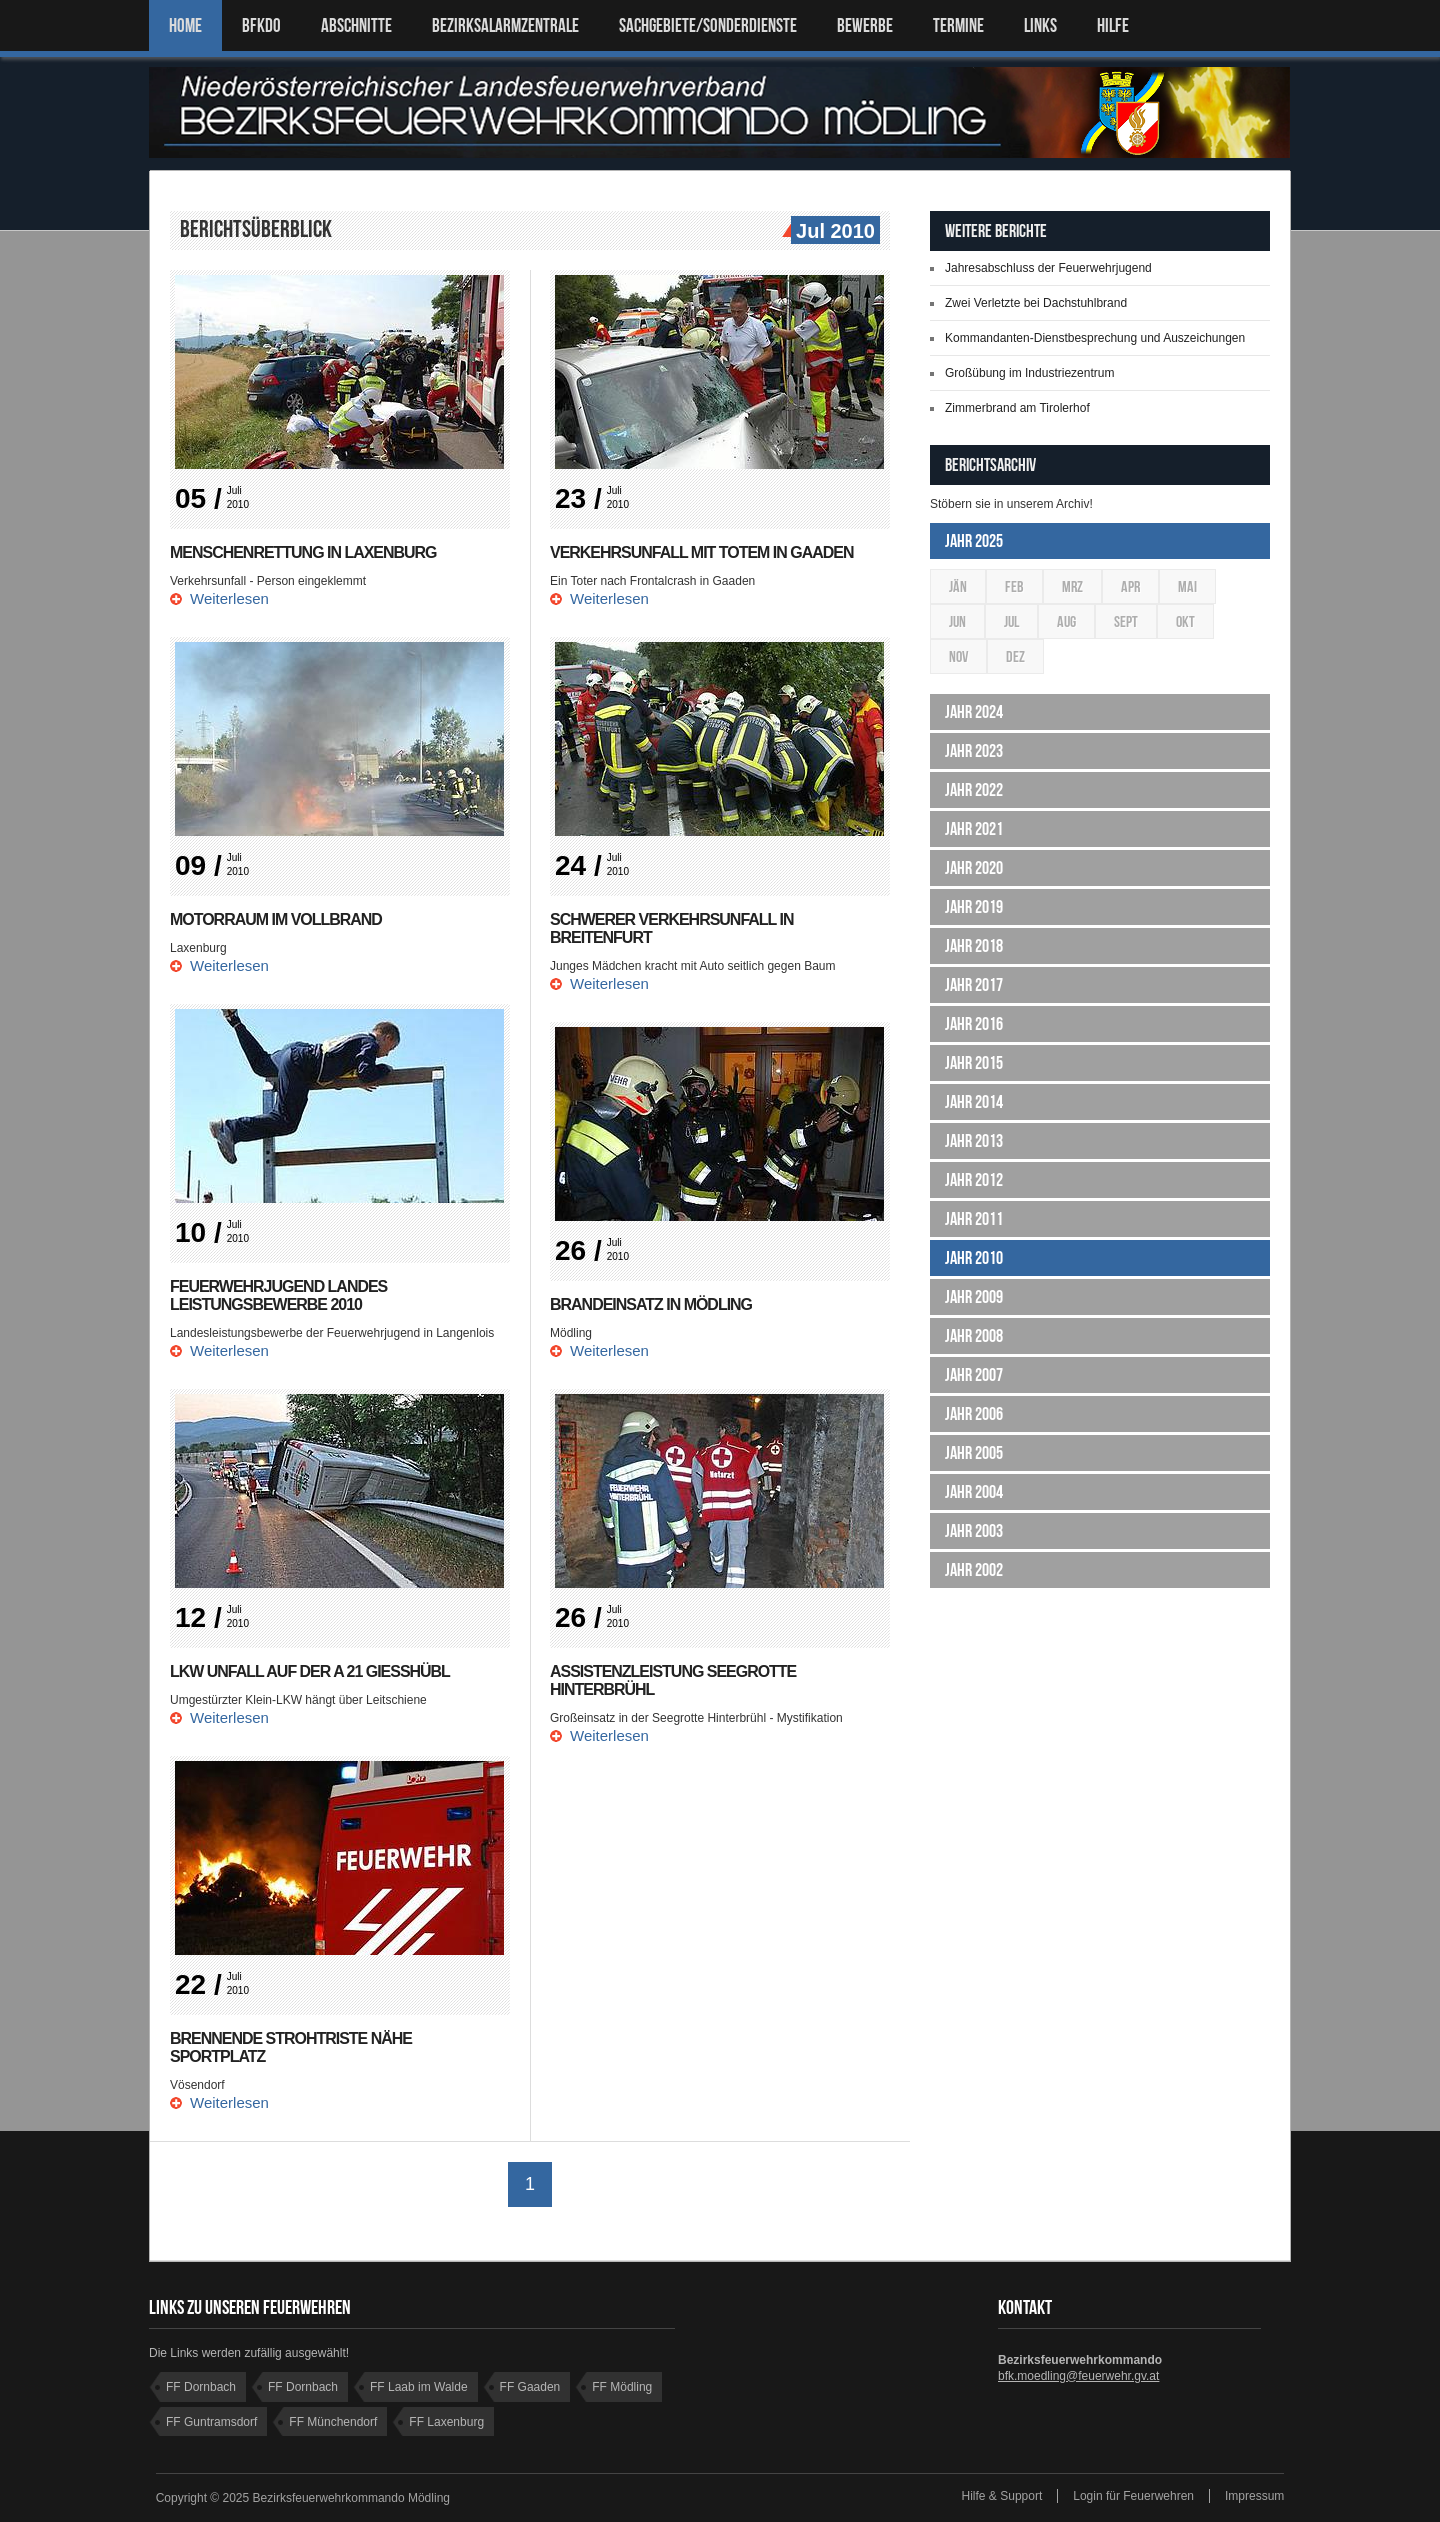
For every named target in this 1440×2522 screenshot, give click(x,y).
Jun (957, 621)
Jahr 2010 (974, 1258)
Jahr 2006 (974, 1414)
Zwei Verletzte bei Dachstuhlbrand (1036, 303)
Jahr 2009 (974, 1297)
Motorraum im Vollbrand (276, 919)
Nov (958, 656)
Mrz (1072, 586)
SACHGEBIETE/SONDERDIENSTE (708, 25)
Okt (1185, 621)
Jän (958, 586)
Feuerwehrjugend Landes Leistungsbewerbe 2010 (279, 1295)
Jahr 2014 (974, 1102)
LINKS (1040, 25)
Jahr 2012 (974, 1180)
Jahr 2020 (974, 868)
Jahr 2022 (974, 790)
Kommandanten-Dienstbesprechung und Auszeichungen (1095, 338)
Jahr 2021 (974, 829)
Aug (1066, 621)
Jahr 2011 (974, 1219)
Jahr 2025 (974, 541)
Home (185, 25)
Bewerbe (865, 25)
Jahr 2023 (974, 751)
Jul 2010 (833, 232)
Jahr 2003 (974, 1531)
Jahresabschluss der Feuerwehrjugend (1048, 268)
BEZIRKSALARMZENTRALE (505, 25)
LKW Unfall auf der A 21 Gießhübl (310, 1671)
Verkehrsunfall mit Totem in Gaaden (702, 552)
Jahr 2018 (974, 946)
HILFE (1113, 25)
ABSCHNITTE (356, 25)
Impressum (1254, 2496)
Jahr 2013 (974, 1141)
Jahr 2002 (974, 1570)
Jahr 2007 (974, 1375)
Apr (1130, 586)
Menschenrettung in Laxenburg (303, 552)
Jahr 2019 (974, 907)
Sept (1126, 621)
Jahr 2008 (974, 1336)
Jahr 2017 (974, 985)
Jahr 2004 (974, 1492)
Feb (1014, 586)
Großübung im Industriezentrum (1029, 373)
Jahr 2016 (974, 1024)
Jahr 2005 (974, 1453)
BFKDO (261, 25)
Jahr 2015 (974, 1063)
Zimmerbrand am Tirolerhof (1017, 408)
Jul (1011, 621)
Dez (1015, 656)
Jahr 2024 (974, 712)
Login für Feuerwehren (1133, 2496)
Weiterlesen (229, 598)
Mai (1187, 586)
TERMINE (958, 25)
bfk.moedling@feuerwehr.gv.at (1078, 2376)
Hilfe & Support (1002, 2496)
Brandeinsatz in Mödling (651, 1304)
